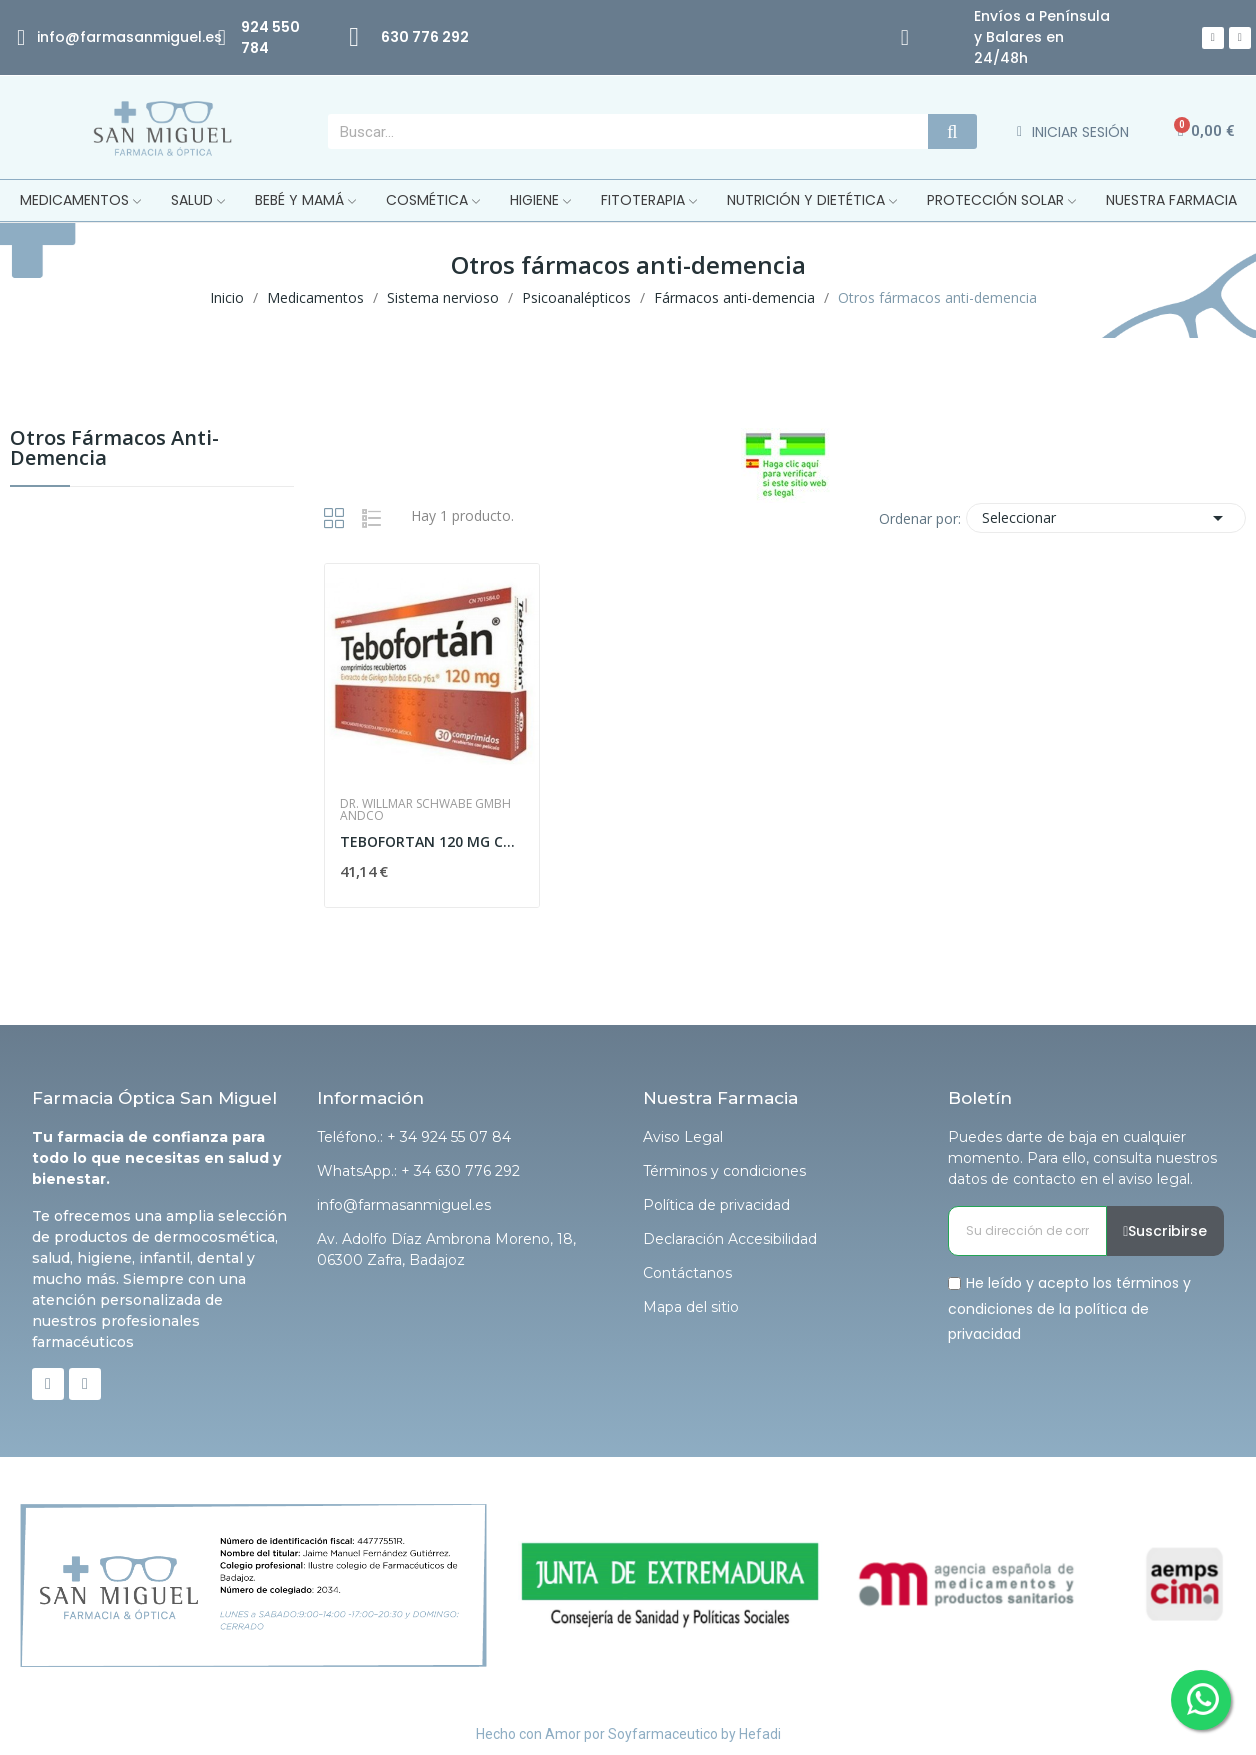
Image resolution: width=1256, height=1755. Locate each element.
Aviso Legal (683, 1137)
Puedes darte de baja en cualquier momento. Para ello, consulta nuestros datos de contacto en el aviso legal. (1082, 1158)
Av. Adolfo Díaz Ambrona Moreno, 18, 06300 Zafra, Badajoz (446, 1249)
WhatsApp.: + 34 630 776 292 (418, 1171)
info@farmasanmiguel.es (404, 1205)
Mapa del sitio (691, 1307)
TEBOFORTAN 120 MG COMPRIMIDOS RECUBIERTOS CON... (432, 841)
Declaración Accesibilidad (730, 1239)
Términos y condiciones (724, 1171)
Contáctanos (687, 1273)
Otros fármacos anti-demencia (114, 449)
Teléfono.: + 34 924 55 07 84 (414, 1137)
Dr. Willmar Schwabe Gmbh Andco (425, 810)
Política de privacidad (716, 1205)
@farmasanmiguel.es (143, 37)
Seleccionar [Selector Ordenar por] (1106, 518)
